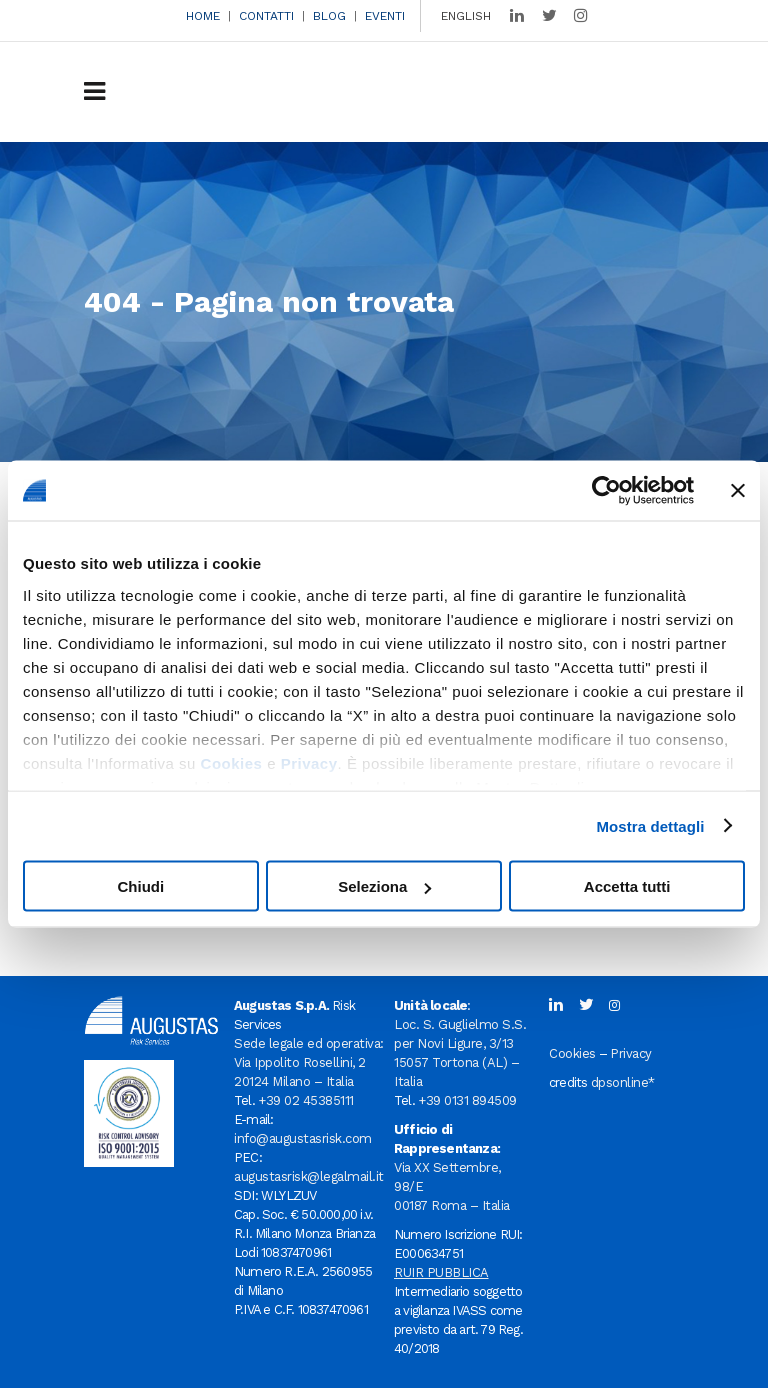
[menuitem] (460, 16)
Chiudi (140, 886)
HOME (203, 16)
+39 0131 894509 (467, 1100)
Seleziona (384, 886)
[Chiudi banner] (738, 491)
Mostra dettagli (650, 825)
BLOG (329, 16)
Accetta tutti (627, 886)
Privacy (309, 762)
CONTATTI (266, 16)
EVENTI (385, 16)
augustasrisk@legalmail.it (309, 1176)
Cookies (232, 762)
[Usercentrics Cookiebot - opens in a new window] (606, 491)
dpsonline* (623, 1082)
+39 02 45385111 (306, 1100)
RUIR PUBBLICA (441, 1272)
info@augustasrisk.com (303, 1138)
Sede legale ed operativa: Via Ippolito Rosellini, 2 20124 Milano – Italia (309, 1062)
